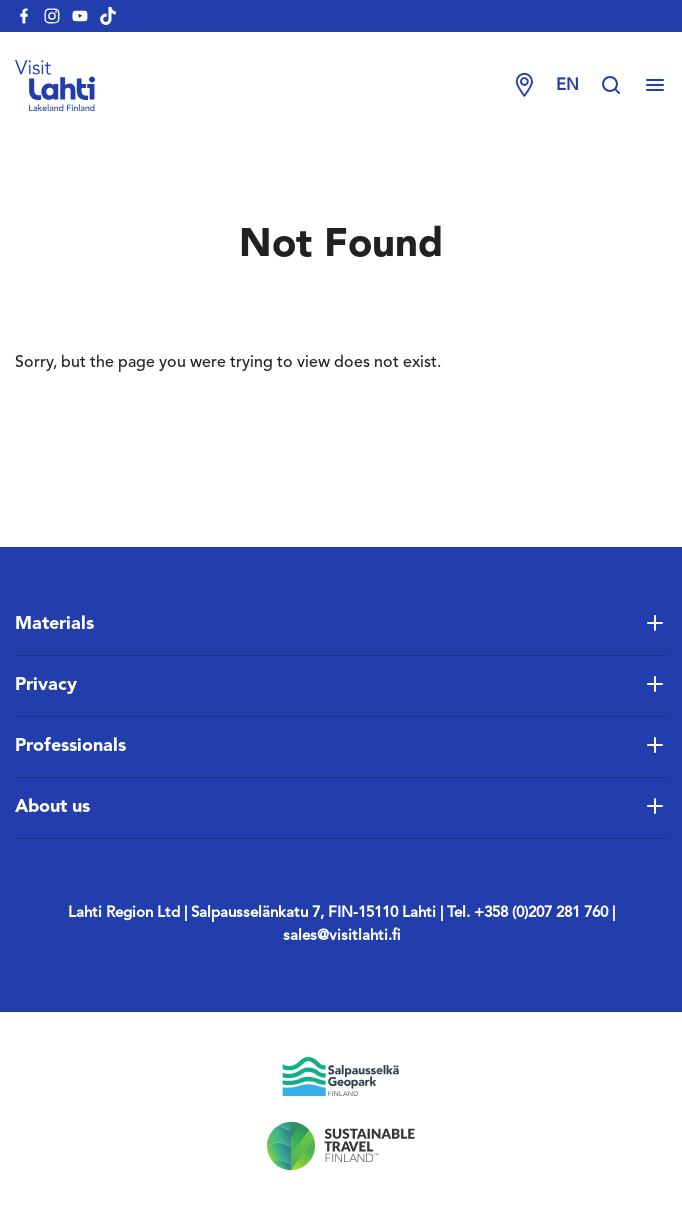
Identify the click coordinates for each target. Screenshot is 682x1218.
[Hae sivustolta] (621, 86)
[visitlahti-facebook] (24, 16)
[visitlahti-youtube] (80, 16)
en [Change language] (567, 86)
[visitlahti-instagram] (52, 16)
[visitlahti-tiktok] (108, 16)
